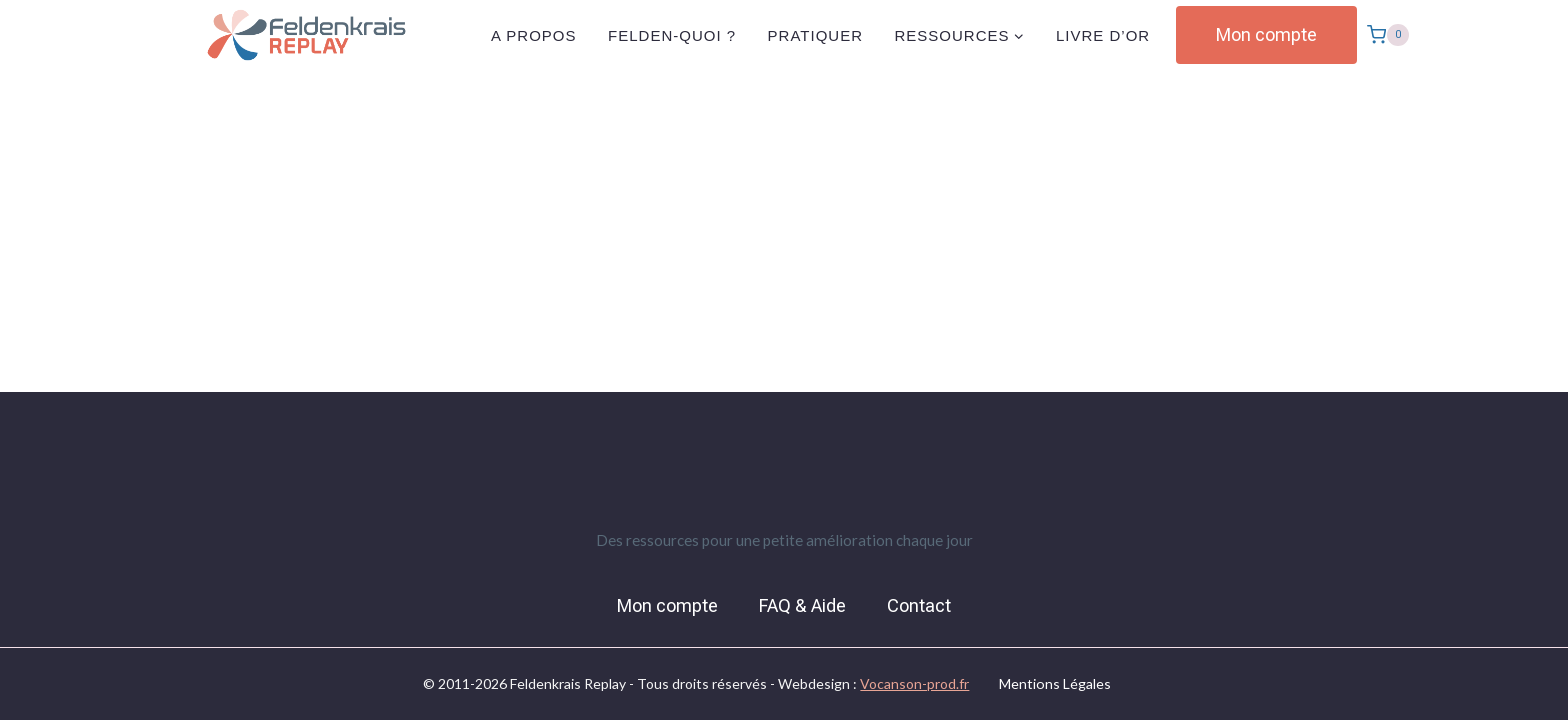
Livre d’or (1103, 35)
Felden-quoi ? (672, 35)
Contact (919, 606)
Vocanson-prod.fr (914, 683)
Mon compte (1266, 34)
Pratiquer (815, 35)
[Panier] (1388, 35)
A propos (534, 35)
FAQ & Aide (802, 606)
